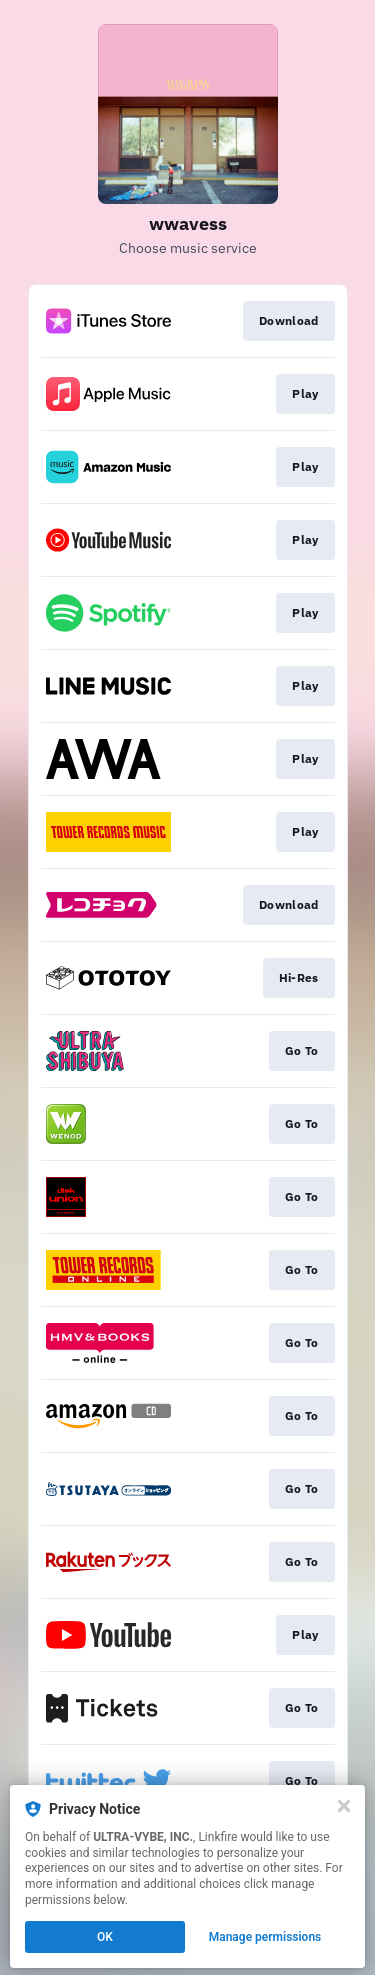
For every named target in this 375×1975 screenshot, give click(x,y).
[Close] (344, 1806)
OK (105, 1937)
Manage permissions (265, 1937)
